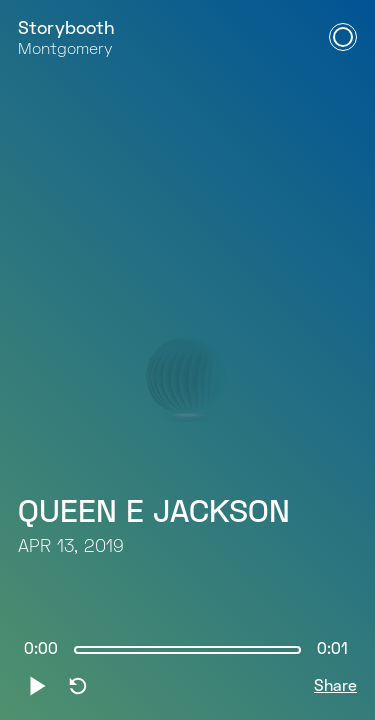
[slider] (187, 650)
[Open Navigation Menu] (343, 37)
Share (335, 687)
